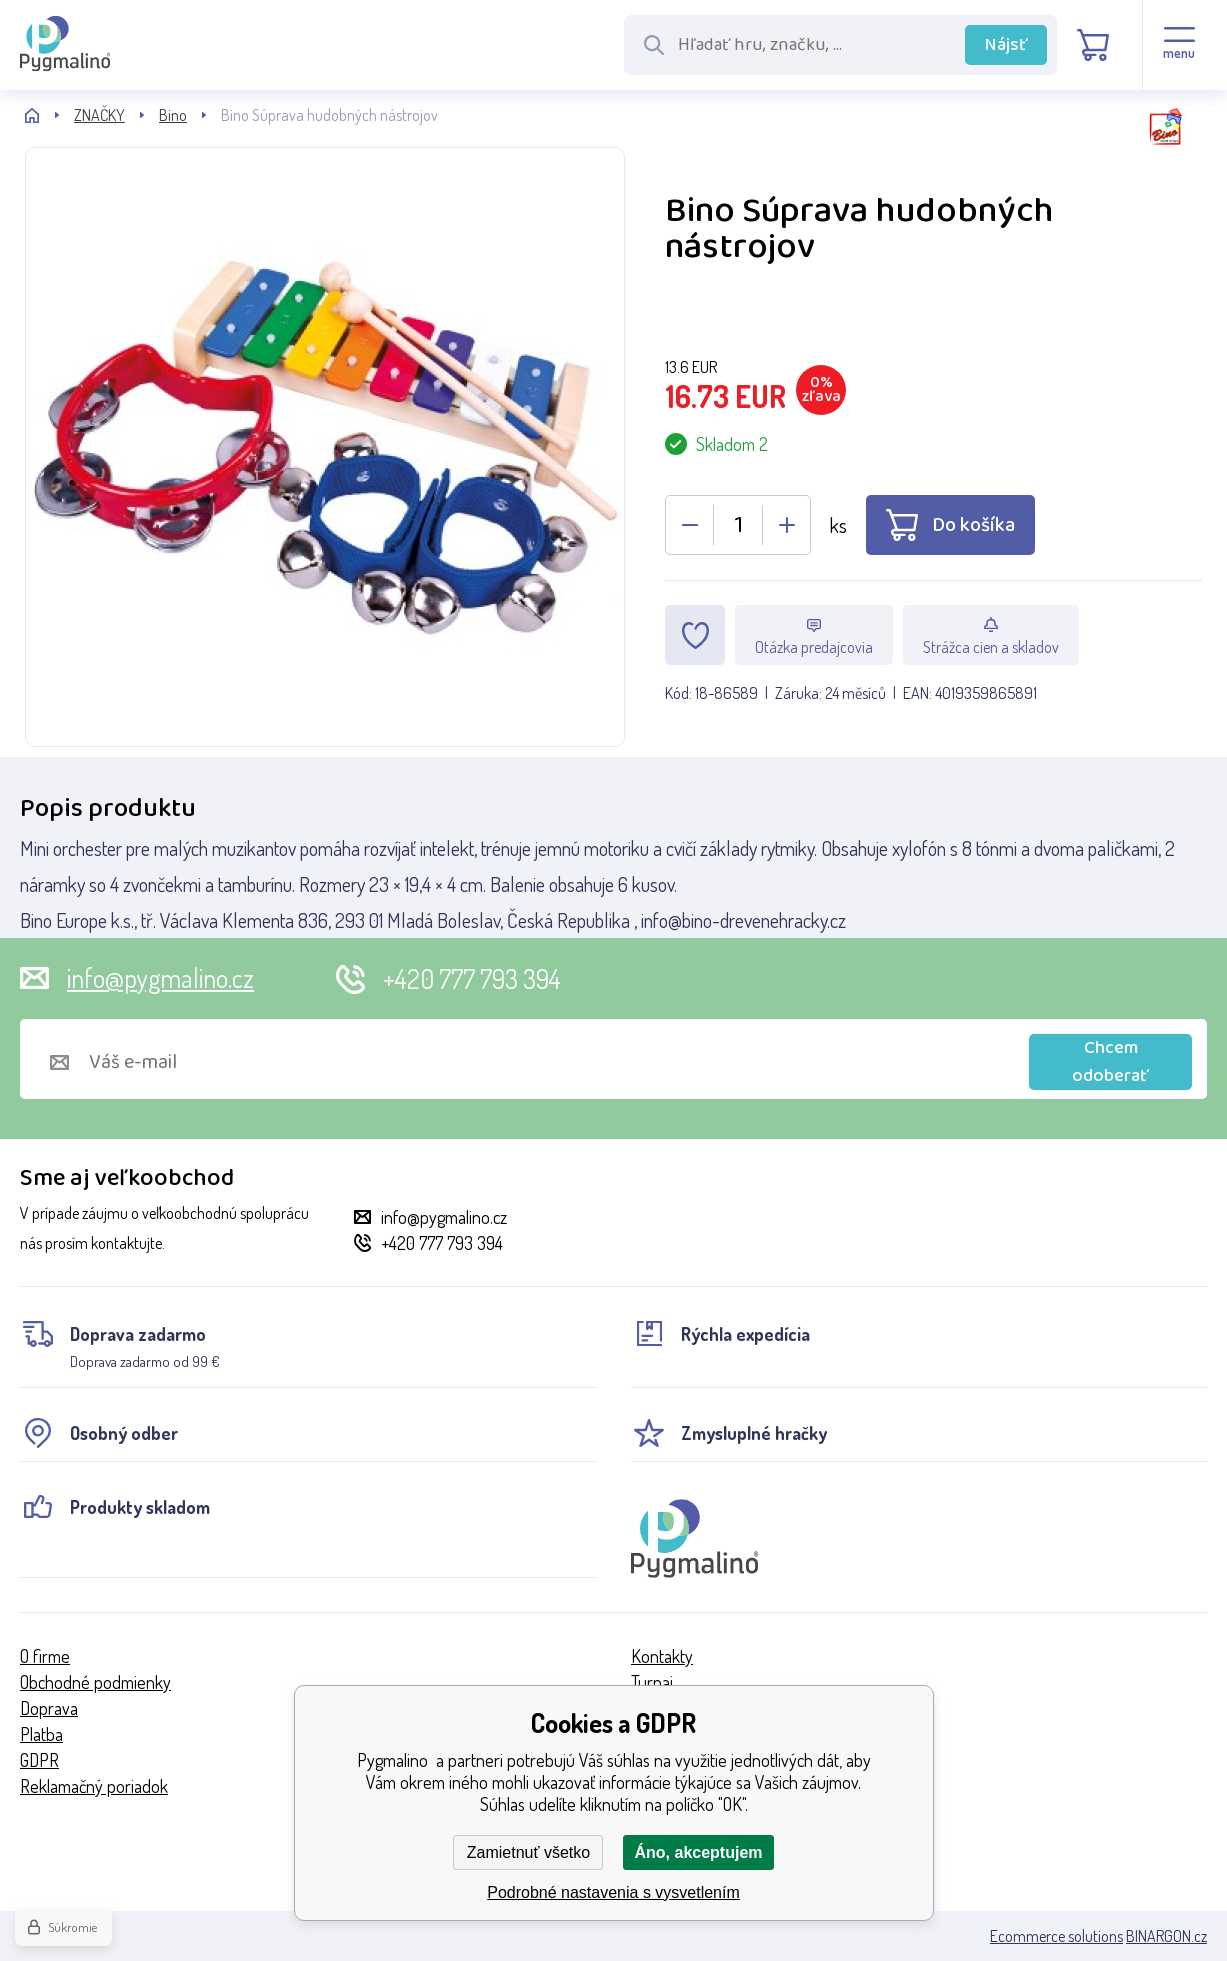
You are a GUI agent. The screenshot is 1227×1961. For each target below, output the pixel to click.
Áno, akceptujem (698, 1852)
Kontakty (662, 1656)
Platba (41, 1734)
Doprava (49, 1708)
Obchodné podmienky (95, 1682)
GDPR (39, 1760)
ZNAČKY (99, 115)
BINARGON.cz (1166, 1936)
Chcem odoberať (1110, 1062)
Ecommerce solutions (1056, 1936)
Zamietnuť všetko (528, 1852)
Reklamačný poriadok (94, 1786)
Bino (173, 115)
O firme (45, 1656)
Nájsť (1006, 45)
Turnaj (652, 1682)
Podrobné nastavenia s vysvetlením (613, 1892)
